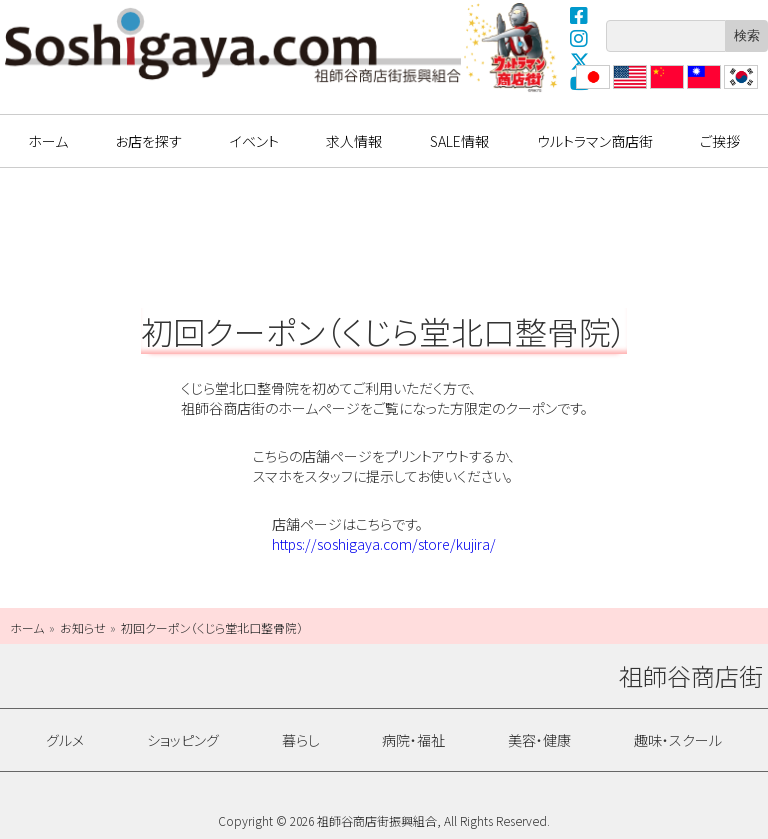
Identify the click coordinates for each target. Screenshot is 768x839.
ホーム (48, 141)
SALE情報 (459, 141)
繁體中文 (702, 88)
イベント (254, 141)
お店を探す (148, 141)
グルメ (65, 740)
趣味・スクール (678, 740)
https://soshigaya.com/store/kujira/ (384, 544)
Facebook (580, 15)
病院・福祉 (413, 740)
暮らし (301, 740)
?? (731, 88)
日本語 (591, 88)
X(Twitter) (580, 61)
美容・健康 (539, 740)
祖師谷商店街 (233, 45)
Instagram (580, 38)
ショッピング (183, 740)
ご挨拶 (720, 141)
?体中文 (665, 88)
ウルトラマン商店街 (513, 47)
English (629, 88)
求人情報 (354, 141)
